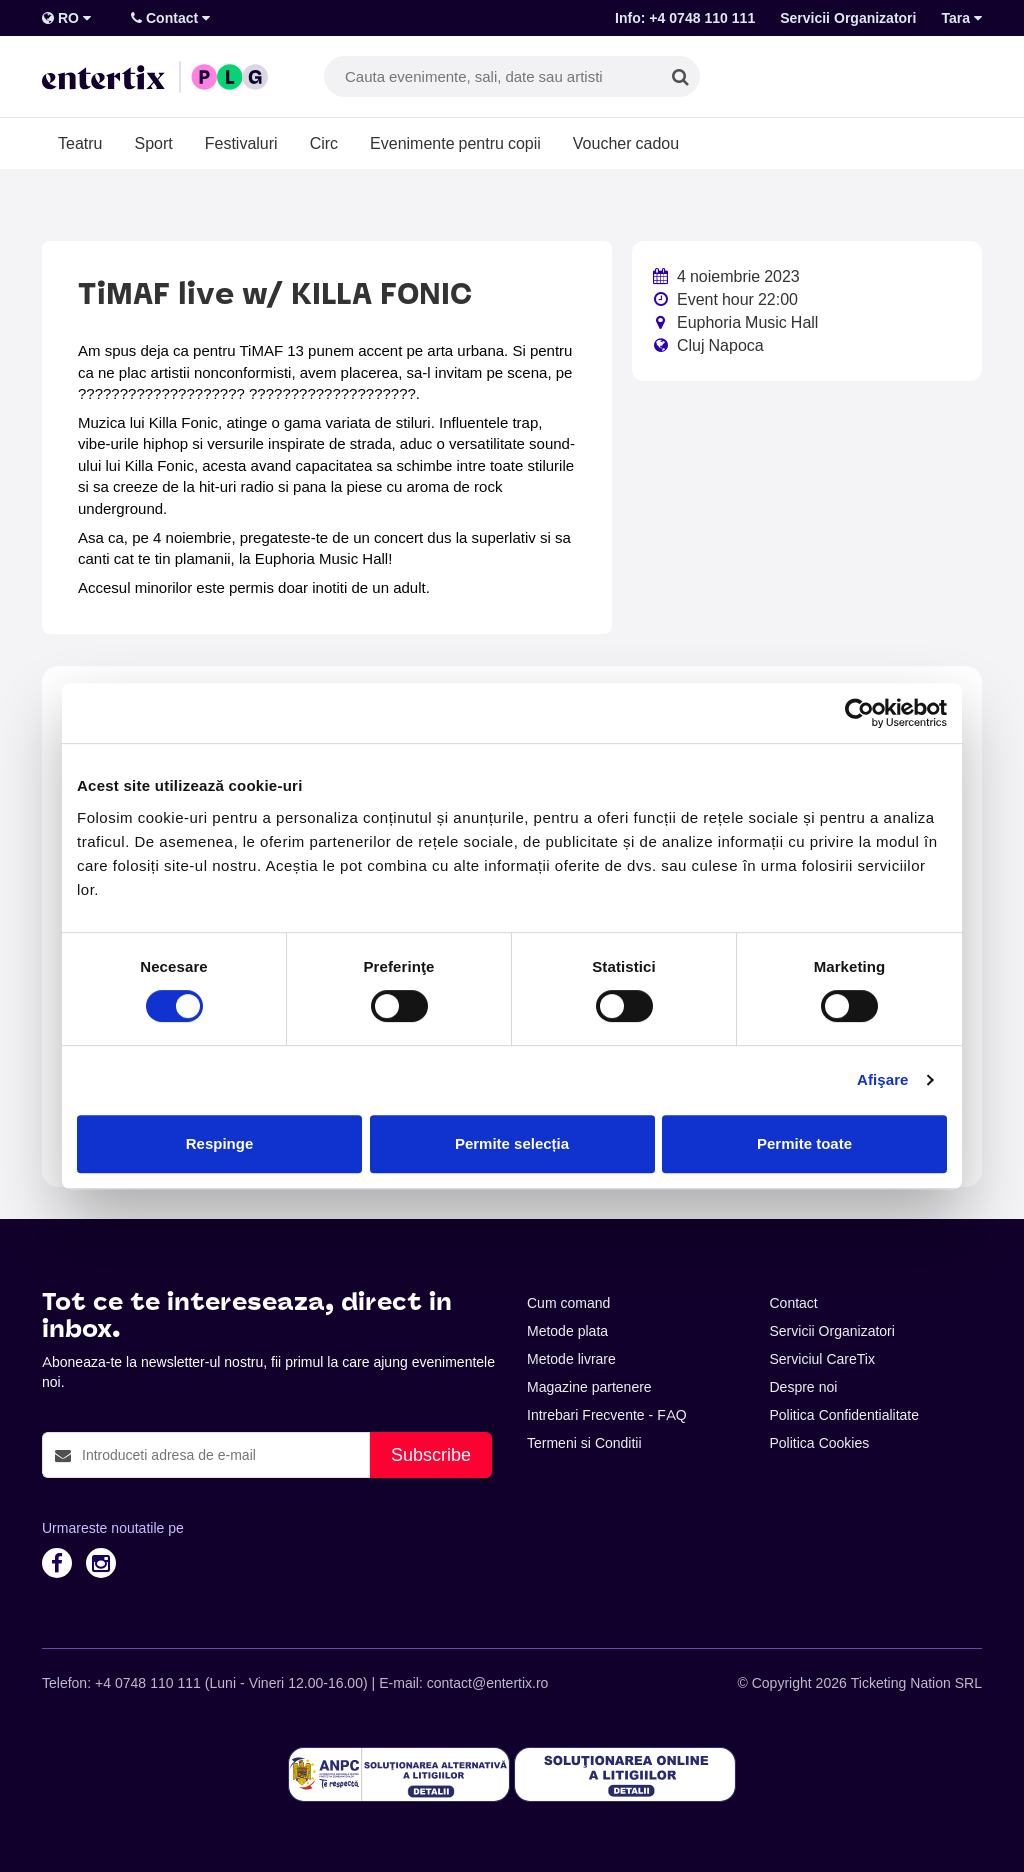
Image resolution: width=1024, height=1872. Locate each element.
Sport (153, 143)
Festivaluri (241, 143)
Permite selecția (512, 1143)
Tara (961, 18)
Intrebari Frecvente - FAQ (607, 1415)
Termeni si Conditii (584, 1443)
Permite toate (804, 1143)
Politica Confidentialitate (845, 1415)
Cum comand (568, 1303)
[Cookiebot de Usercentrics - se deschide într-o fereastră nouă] (859, 713)
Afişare (883, 1079)
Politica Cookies (820, 1443)
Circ (324, 143)
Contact (170, 18)
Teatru (80, 143)
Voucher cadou (626, 143)
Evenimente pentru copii (455, 143)
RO (66, 18)
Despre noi (804, 1387)
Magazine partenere (589, 1387)
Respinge (220, 1143)
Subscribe (431, 1454)
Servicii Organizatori (848, 18)
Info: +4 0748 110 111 (685, 18)
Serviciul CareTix (822, 1359)
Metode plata (567, 1331)
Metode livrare (571, 1359)
